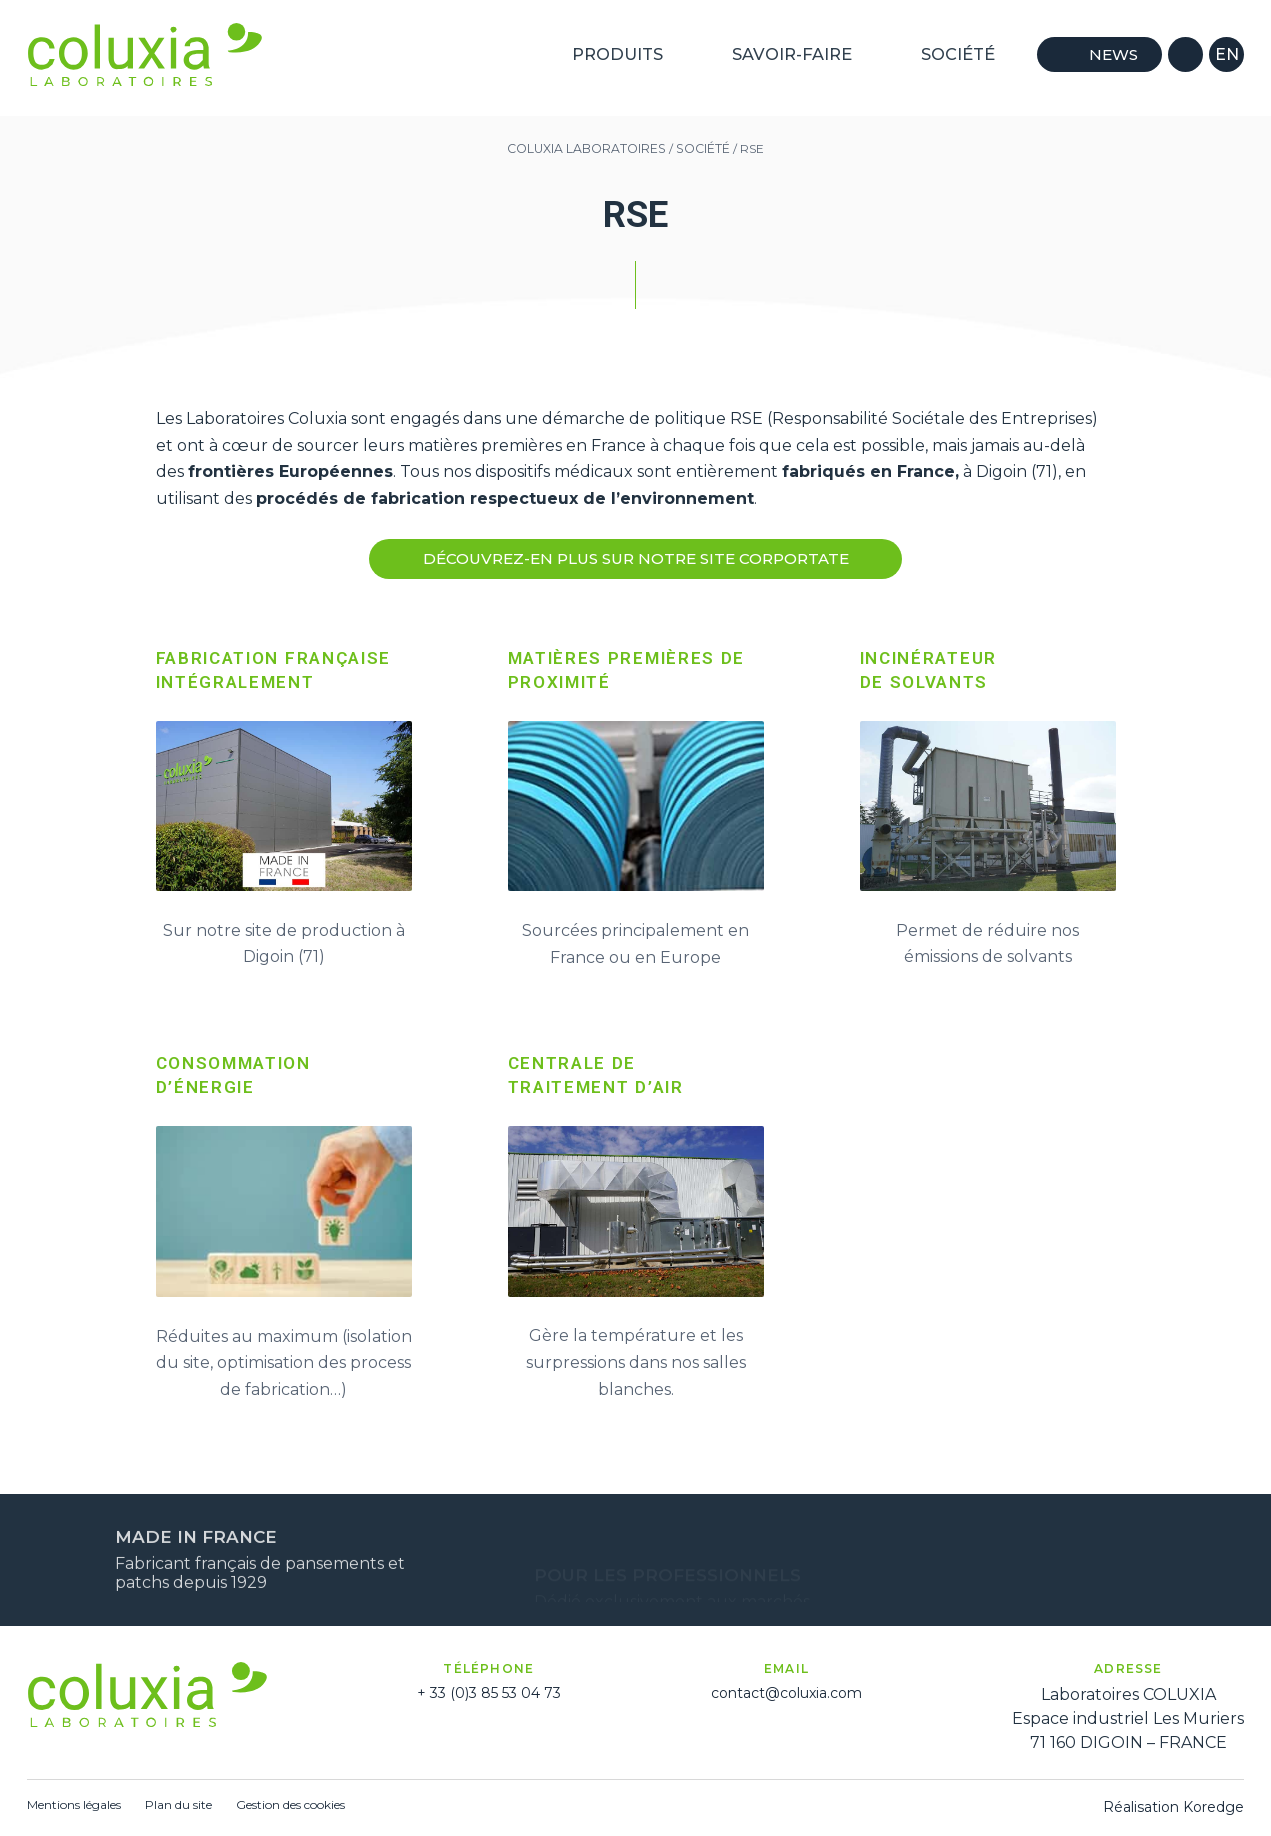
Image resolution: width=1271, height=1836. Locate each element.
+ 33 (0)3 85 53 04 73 (489, 1693)
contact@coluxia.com (786, 1693)
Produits (628, 54)
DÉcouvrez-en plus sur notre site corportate (636, 559)
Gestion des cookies (290, 1804)
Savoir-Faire (801, 54)
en (1227, 53)
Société (966, 54)
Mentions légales (74, 1804)
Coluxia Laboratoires (587, 148)
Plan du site (178, 1804)
